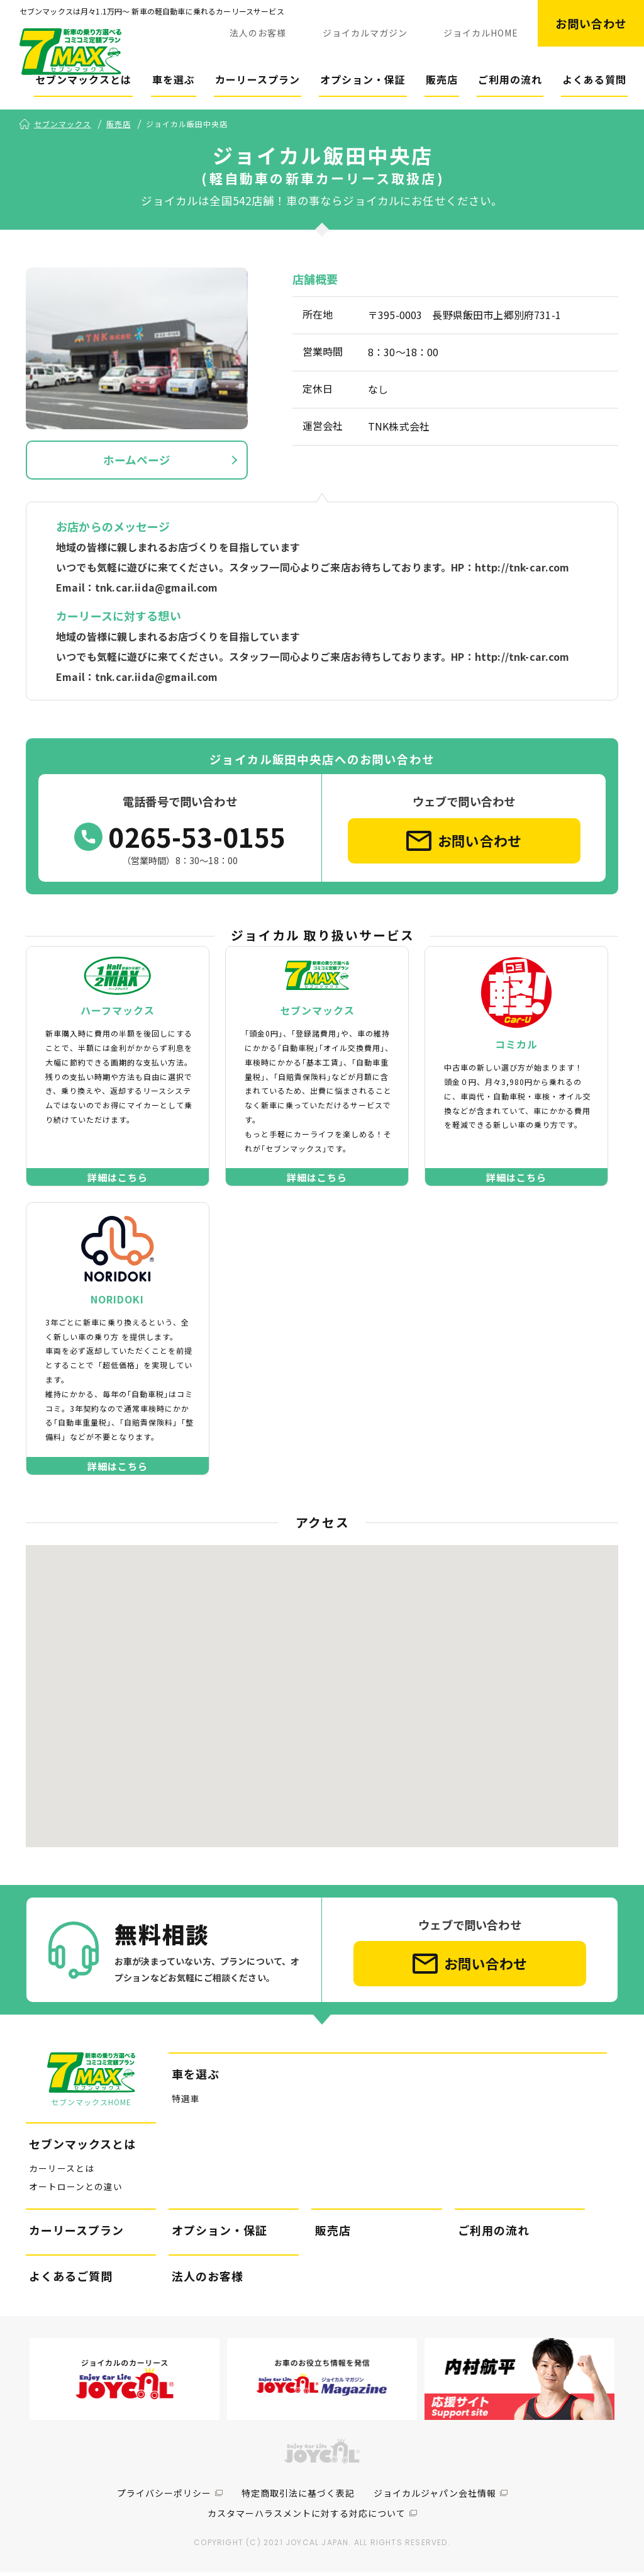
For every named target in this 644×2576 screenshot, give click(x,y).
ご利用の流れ (510, 79)
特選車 (186, 2104)
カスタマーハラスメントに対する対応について (307, 2517)
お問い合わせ (591, 23)
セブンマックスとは (83, 79)
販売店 (442, 79)
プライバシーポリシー (164, 2496)
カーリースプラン (257, 79)
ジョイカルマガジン (365, 32)
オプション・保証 (363, 79)
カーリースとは (61, 2173)
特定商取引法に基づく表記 (298, 2496)
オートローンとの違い (76, 2191)
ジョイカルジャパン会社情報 (435, 2496)
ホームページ (137, 461)
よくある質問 (594, 79)
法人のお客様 (258, 32)
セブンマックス (62, 125)
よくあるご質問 (71, 2281)
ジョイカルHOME (480, 32)
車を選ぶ (173, 79)
